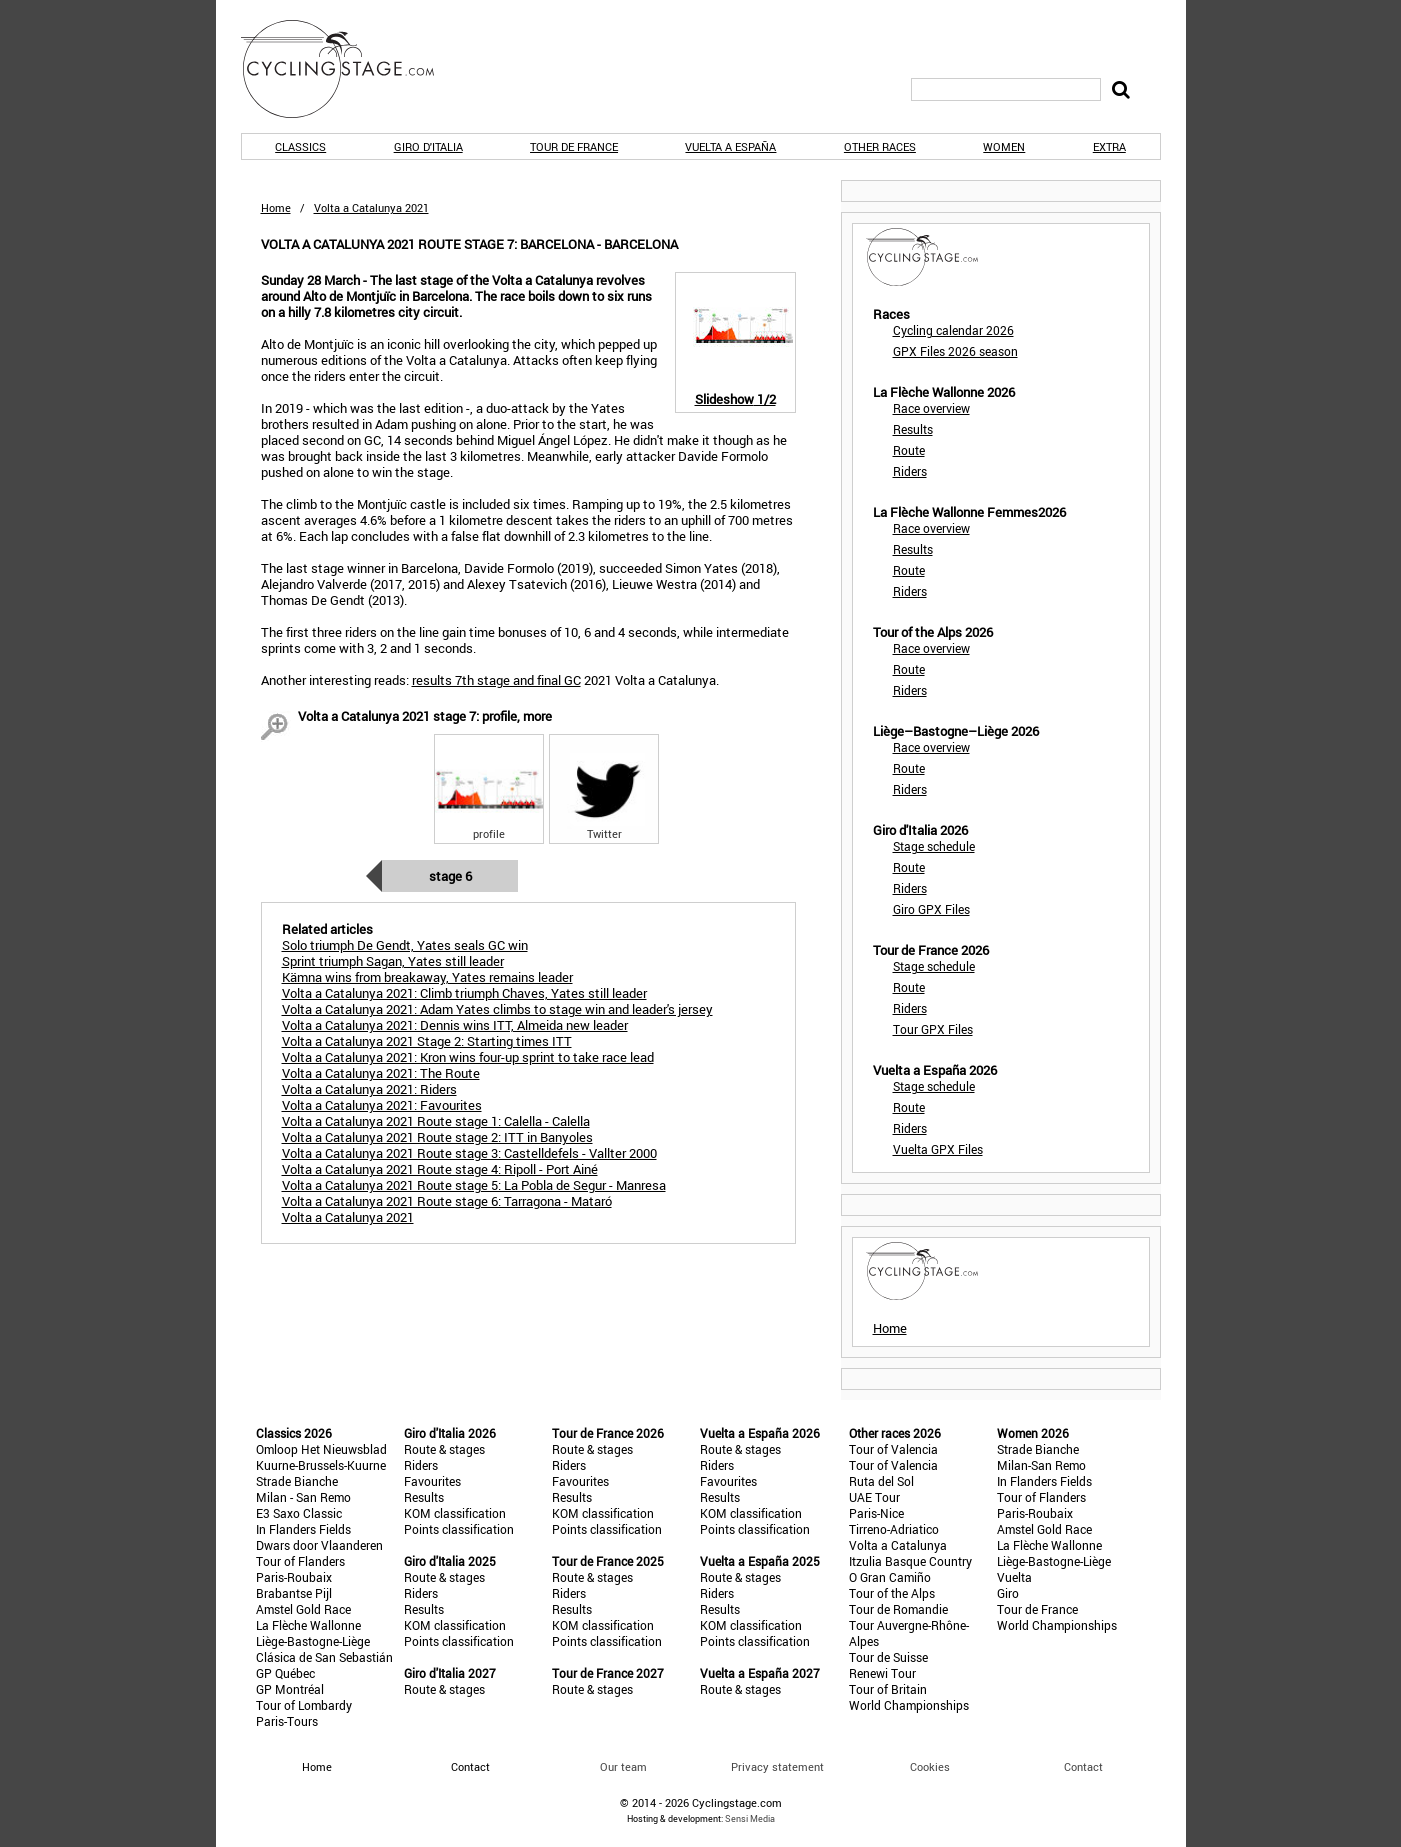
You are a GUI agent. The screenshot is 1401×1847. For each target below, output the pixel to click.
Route (909, 450)
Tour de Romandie (898, 1609)
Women (1004, 146)
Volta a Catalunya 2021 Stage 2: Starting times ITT (427, 1041)
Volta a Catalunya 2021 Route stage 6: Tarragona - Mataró (447, 1201)
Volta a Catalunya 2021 (348, 1217)
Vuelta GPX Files (938, 1149)
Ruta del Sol (881, 1481)
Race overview (931, 408)
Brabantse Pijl (294, 1593)
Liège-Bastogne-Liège (313, 1641)
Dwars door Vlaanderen (319, 1545)
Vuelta (1014, 1577)
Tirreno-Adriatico (894, 1529)
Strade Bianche (297, 1481)
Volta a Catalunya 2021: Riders (369, 1089)
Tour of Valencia (893, 1449)
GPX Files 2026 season (955, 351)
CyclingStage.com (351, 69)
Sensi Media (750, 1818)
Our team (623, 1766)
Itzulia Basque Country (910, 1561)
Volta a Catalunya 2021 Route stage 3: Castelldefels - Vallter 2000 (469, 1153)
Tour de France (574, 146)
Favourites (432, 1481)
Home (276, 207)
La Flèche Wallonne (308, 1625)
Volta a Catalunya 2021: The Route (381, 1073)
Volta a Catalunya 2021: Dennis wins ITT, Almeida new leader (455, 1025)
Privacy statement (777, 1766)
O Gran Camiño (890, 1577)
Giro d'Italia (428, 146)
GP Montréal (290, 1689)
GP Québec (285, 1673)
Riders (910, 471)
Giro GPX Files (931, 909)
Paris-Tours (287, 1721)
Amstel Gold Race (303, 1609)
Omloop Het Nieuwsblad (321, 1449)
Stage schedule (934, 846)
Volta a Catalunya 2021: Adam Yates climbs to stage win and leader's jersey (497, 1009)
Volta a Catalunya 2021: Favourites (382, 1105)
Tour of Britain (888, 1689)
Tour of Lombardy (304, 1705)
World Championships (909, 1705)
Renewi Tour (882, 1673)
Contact (1083, 1766)
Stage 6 (450, 876)
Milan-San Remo (1041, 1465)
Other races (880, 146)
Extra (1109, 146)
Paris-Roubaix (294, 1577)
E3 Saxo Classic (299, 1513)
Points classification (459, 1529)
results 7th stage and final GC (496, 680)
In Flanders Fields (303, 1529)
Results (913, 429)
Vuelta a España (730, 146)
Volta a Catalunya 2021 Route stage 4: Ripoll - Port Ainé (440, 1169)
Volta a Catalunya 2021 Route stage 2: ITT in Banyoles (437, 1137)
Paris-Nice (876, 1513)
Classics (300, 146)
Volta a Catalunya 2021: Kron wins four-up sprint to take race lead (468, 1057)
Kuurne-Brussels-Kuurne (321, 1465)
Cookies (930, 1766)
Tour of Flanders (300, 1561)
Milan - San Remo (303, 1497)
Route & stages (444, 1449)
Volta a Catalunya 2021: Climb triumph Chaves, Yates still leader (464, 993)
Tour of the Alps (892, 1593)
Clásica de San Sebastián (324, 1657)
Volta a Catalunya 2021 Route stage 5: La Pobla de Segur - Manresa (474, 1185)
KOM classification (455, 1513)
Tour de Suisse (888, 1657)
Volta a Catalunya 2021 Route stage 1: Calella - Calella (436, 1121)
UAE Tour (874, 1497)
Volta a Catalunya (898, 1545)
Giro (1008, 1593)
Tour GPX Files (933, 1029)
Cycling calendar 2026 (953, 330)
